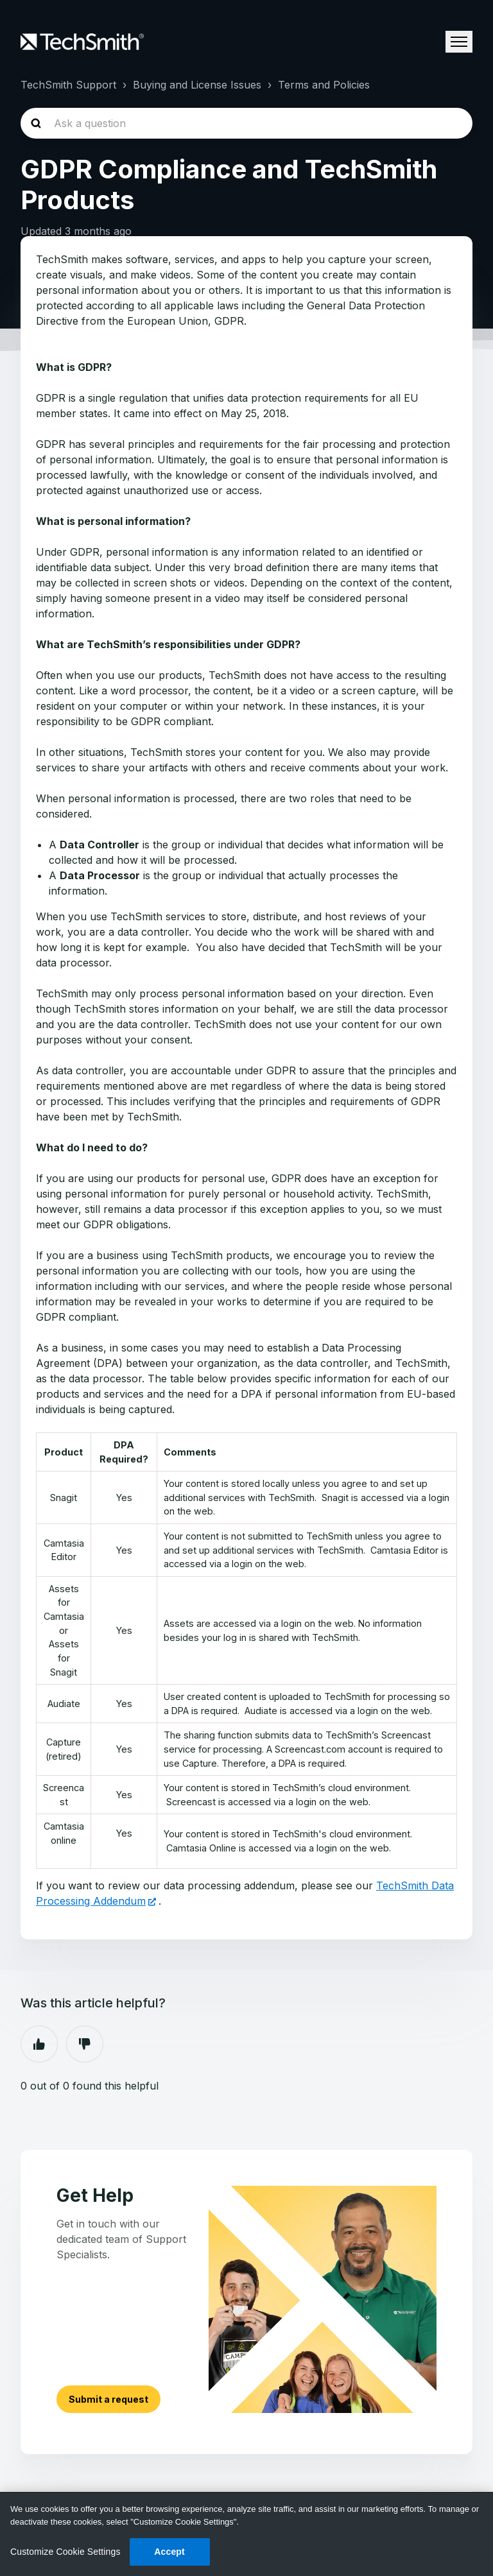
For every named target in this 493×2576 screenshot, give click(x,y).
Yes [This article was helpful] (39, 2044)
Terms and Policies (324, 84)
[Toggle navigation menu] (458, 42)
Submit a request (109, 2398)
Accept (169, 2551)
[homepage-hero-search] (246, 123)
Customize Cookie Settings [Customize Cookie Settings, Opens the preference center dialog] (65, 2551)
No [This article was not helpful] (84, 2044)
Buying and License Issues (197, 84)
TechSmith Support (68, 84)
